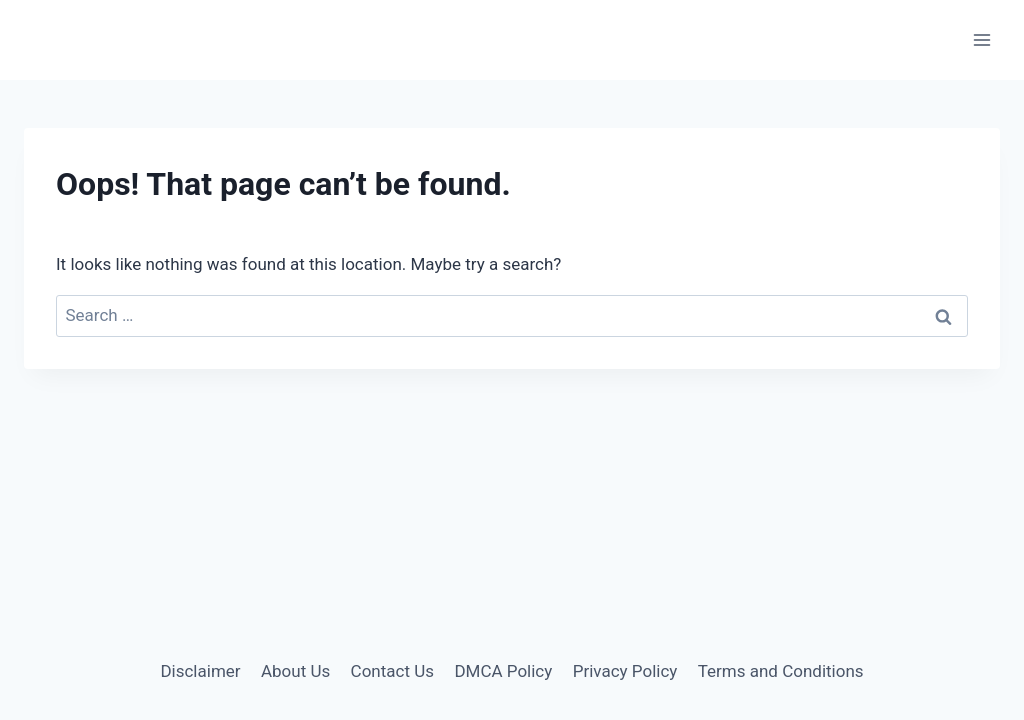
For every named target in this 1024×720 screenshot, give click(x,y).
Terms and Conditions (781, 671)
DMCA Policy (503, 671)
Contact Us (392, 671)
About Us (295, 671)
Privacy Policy (625, 671)
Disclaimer (200, 671)
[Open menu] (981, 39)
